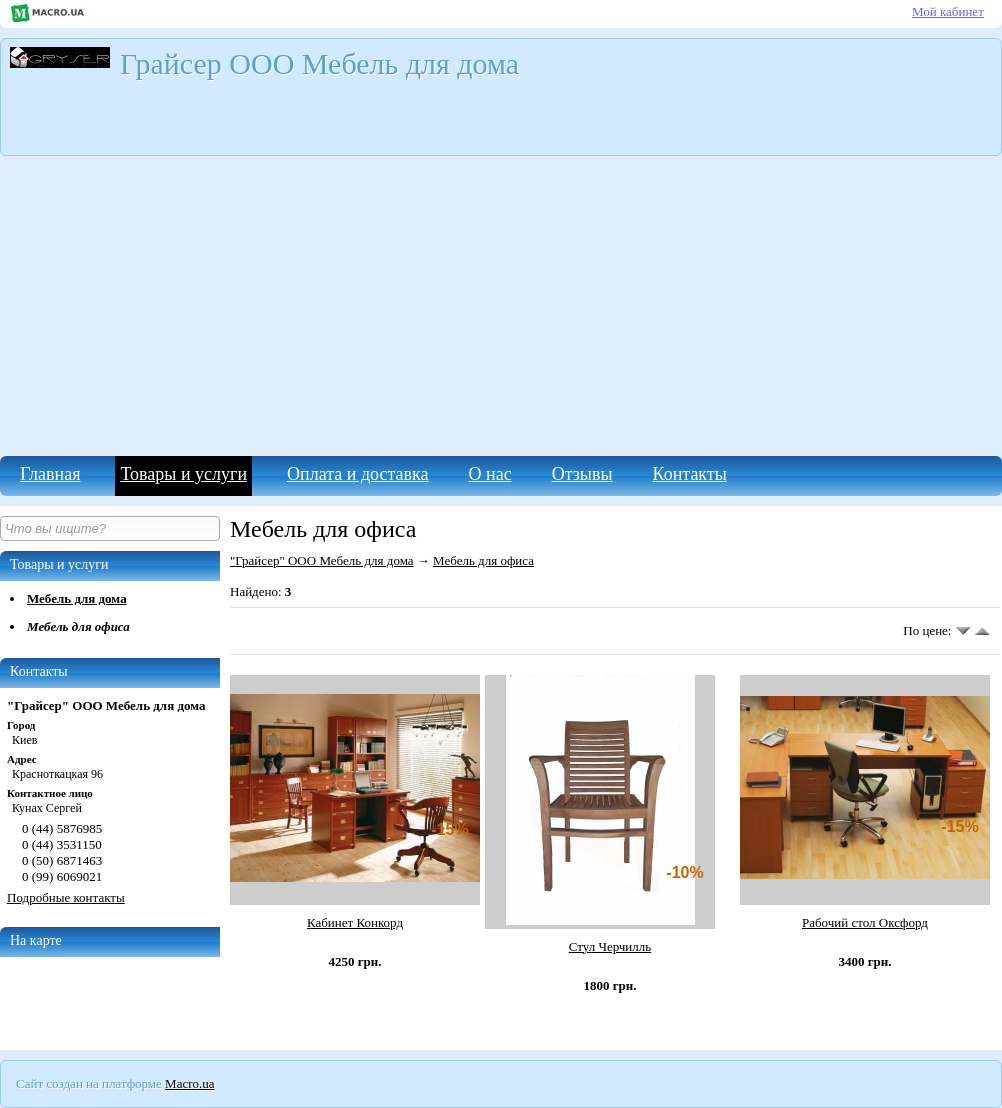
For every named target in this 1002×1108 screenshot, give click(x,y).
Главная (50, 474)
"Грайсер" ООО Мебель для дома (322, 560)
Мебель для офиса (78, 626)
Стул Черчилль (610, 946)
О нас (490, 474)
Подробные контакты (66, 897)
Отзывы (582, 474)
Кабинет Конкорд (355, 922)
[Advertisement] (501, 306)
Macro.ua (189, 1083)
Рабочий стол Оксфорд (865, 922)
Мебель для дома (77, 598)
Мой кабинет (948, 11)
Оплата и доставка (357, 474)
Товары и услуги (183, 474)
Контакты (690, 474)
